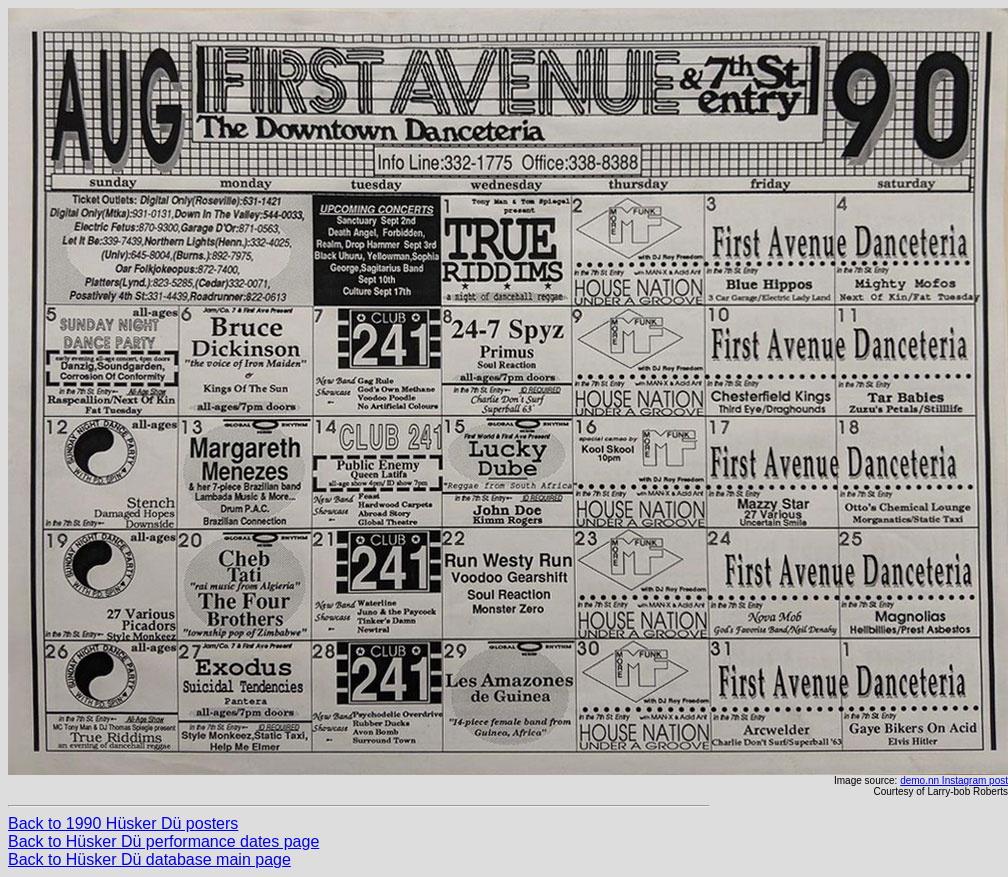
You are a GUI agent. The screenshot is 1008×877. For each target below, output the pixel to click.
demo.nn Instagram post (954, 780)
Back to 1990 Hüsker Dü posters (123, 823)
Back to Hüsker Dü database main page (149, 859)
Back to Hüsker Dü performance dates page (163, 841)
